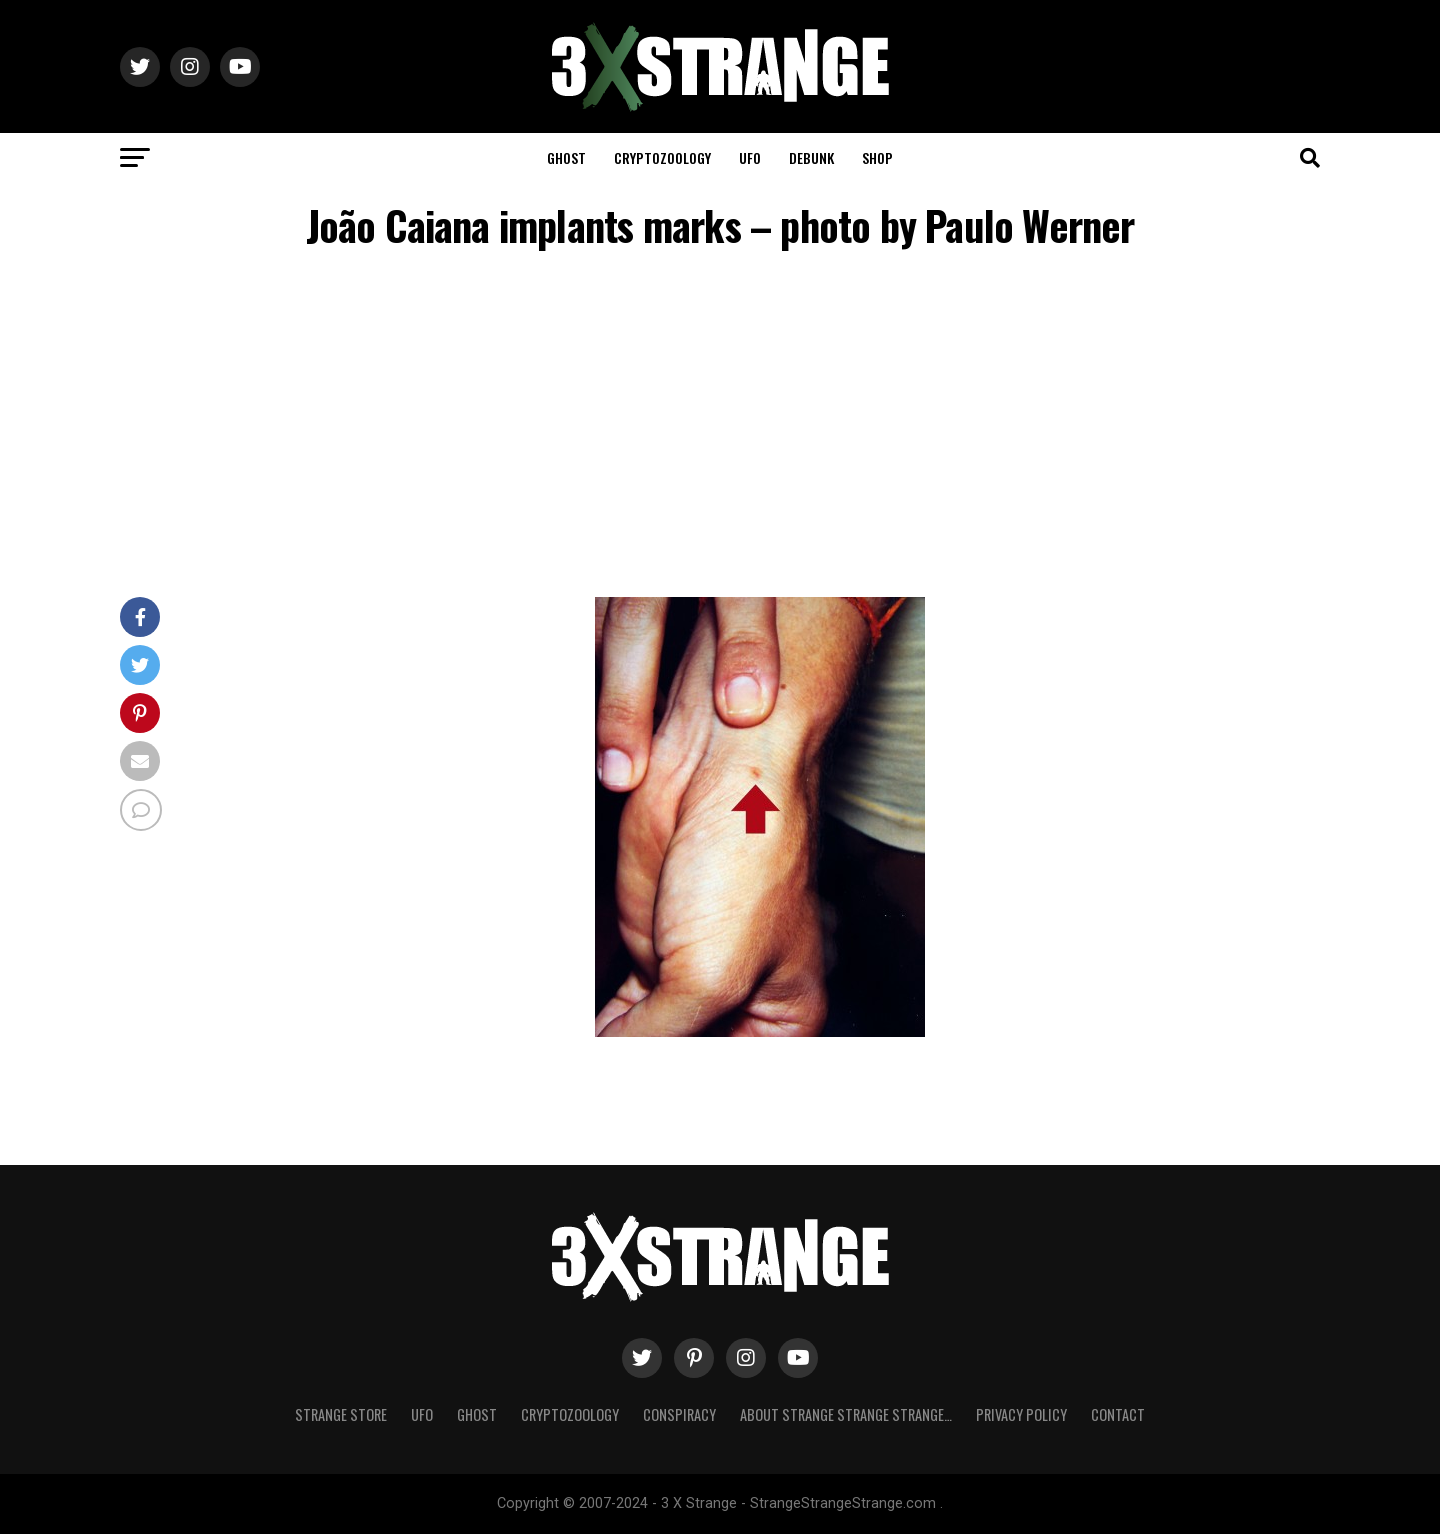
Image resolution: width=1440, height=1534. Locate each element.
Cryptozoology (662, 157)
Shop (877, 157)
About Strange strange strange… (846, 1414)
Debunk (811, 157)
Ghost (566, 157)
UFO (750, 157)
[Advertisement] (720, 427)
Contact (1118, 1414)
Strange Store (341, 1414)
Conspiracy (679, 1414)
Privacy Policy (1021, 1414)
